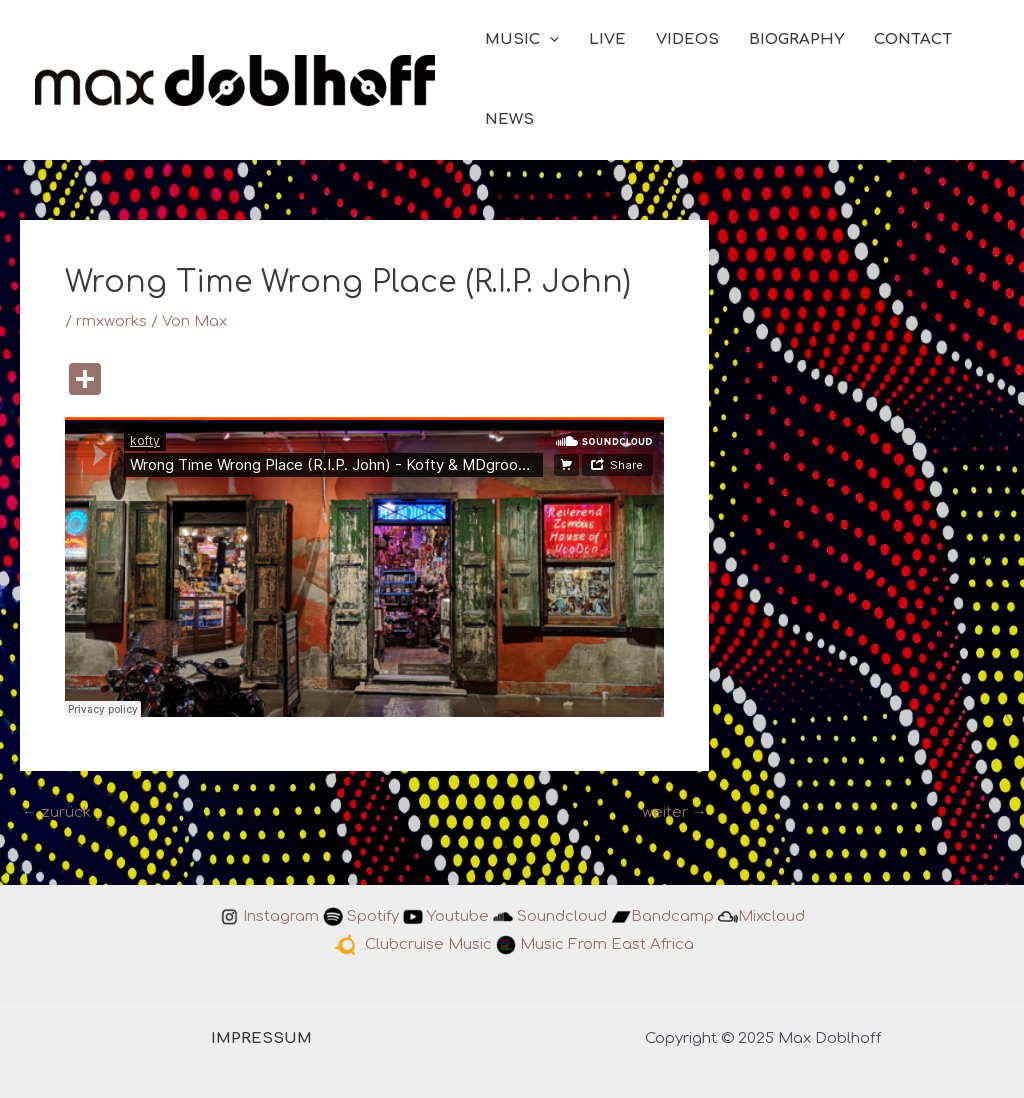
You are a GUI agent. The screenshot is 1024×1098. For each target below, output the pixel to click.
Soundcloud (562, 916)
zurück (56, 812)
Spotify (373, 916)
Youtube (458, 916)
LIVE (607, 39)
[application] (549, 40)
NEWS (509, 119)
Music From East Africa (607, 944)
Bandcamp (672, 916)
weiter (674, 812)
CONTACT (913, 39)
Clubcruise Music (428, 944)
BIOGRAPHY (796, 39)
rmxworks (111, 321)
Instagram (281, 916)
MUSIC (522, 40)
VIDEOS (687, 39)
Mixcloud (771, 916)
